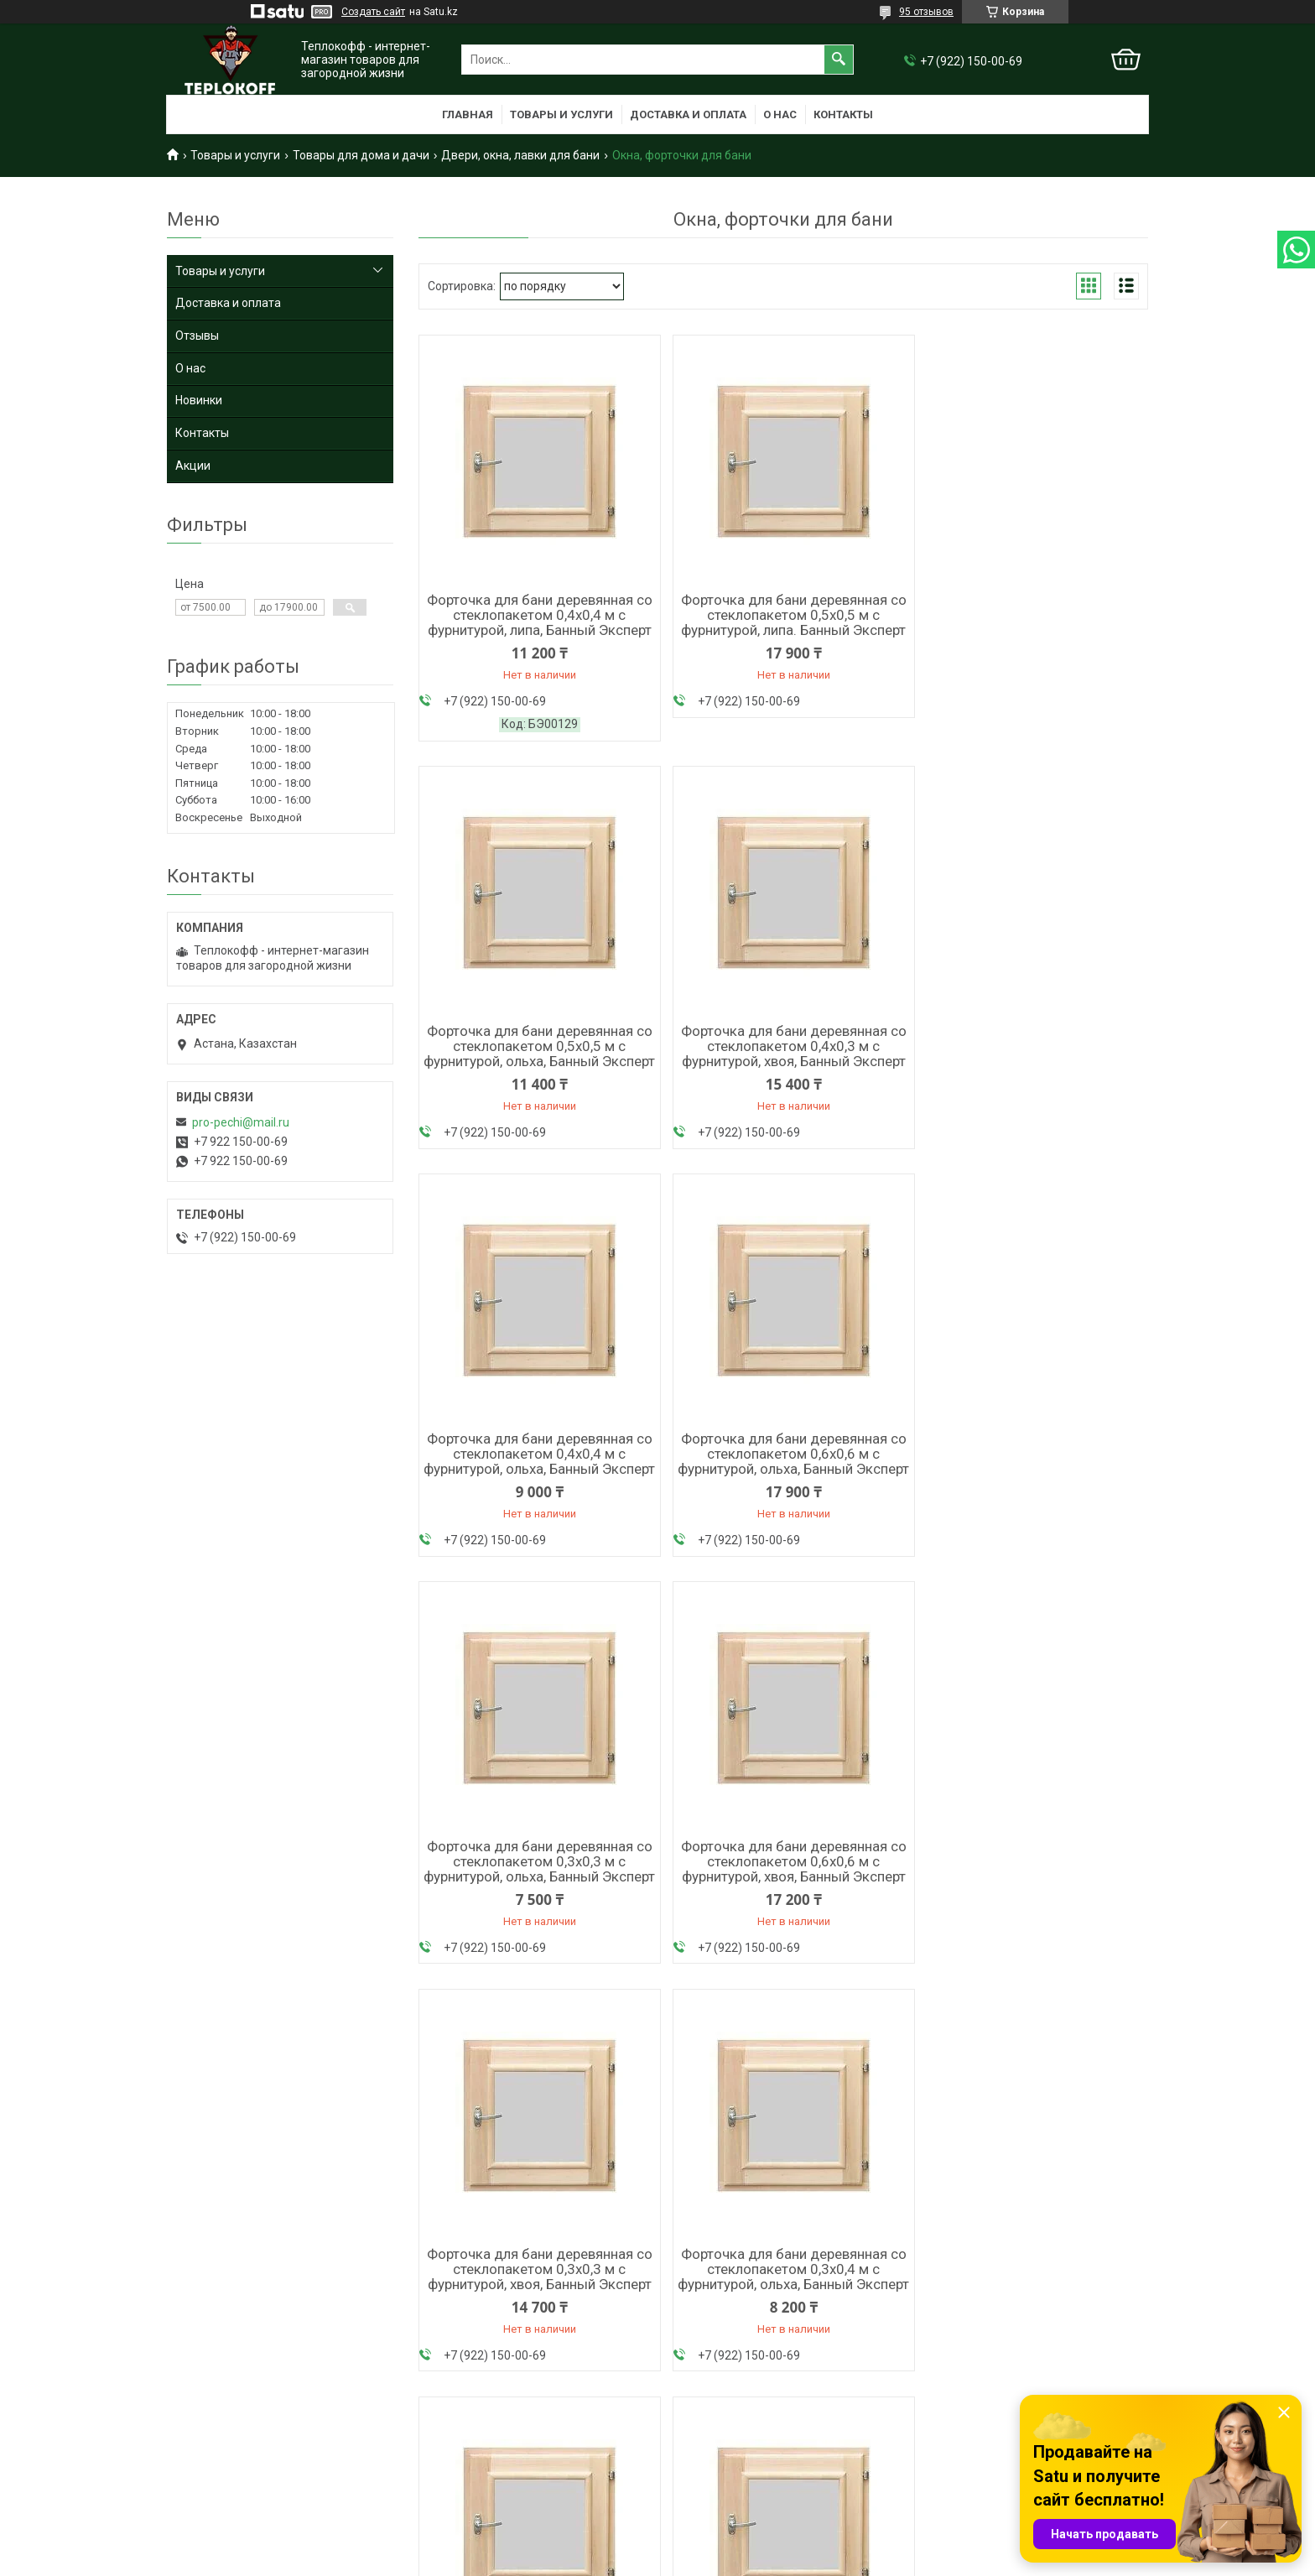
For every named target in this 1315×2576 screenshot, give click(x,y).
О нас (780, 114)
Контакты (843, 114)
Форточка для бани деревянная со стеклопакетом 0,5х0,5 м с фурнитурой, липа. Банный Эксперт (783, 614)
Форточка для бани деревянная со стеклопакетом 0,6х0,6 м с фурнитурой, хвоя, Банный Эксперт (783, 1469)
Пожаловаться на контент (812, 2560)
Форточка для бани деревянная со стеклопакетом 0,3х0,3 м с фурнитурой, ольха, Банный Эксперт (536, 1477)
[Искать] (838, 59)
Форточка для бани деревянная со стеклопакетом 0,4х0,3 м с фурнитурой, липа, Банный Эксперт (536, 2316)
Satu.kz (732, 2545)
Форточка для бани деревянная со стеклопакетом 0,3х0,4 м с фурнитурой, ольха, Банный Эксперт (536, 1901)
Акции (193, 465)
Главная (467, 114)
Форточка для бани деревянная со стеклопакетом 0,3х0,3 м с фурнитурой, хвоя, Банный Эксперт (1030, 1469)
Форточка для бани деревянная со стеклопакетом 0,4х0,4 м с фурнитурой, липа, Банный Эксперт (536, 614)
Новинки (198, 400)
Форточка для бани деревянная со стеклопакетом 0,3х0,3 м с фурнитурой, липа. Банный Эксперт (783, 1893)
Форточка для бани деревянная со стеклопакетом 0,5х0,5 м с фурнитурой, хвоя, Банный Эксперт (1030, 1893)
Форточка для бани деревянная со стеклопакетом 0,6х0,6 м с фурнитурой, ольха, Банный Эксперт (1031, 1054)
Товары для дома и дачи (361, 155)
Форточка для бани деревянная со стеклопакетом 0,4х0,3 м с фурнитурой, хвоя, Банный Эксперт (536, 1046)
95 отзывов (926, 12)
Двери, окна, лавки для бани (520, 155)
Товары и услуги (561, 114)
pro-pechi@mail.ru (240, 1122)
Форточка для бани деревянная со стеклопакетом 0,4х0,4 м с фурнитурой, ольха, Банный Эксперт (783, 1054)
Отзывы (197, 335)
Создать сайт (373, 12)
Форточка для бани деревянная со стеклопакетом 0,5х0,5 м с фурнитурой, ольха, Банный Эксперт (1031, 622)
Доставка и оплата (688, 114)
